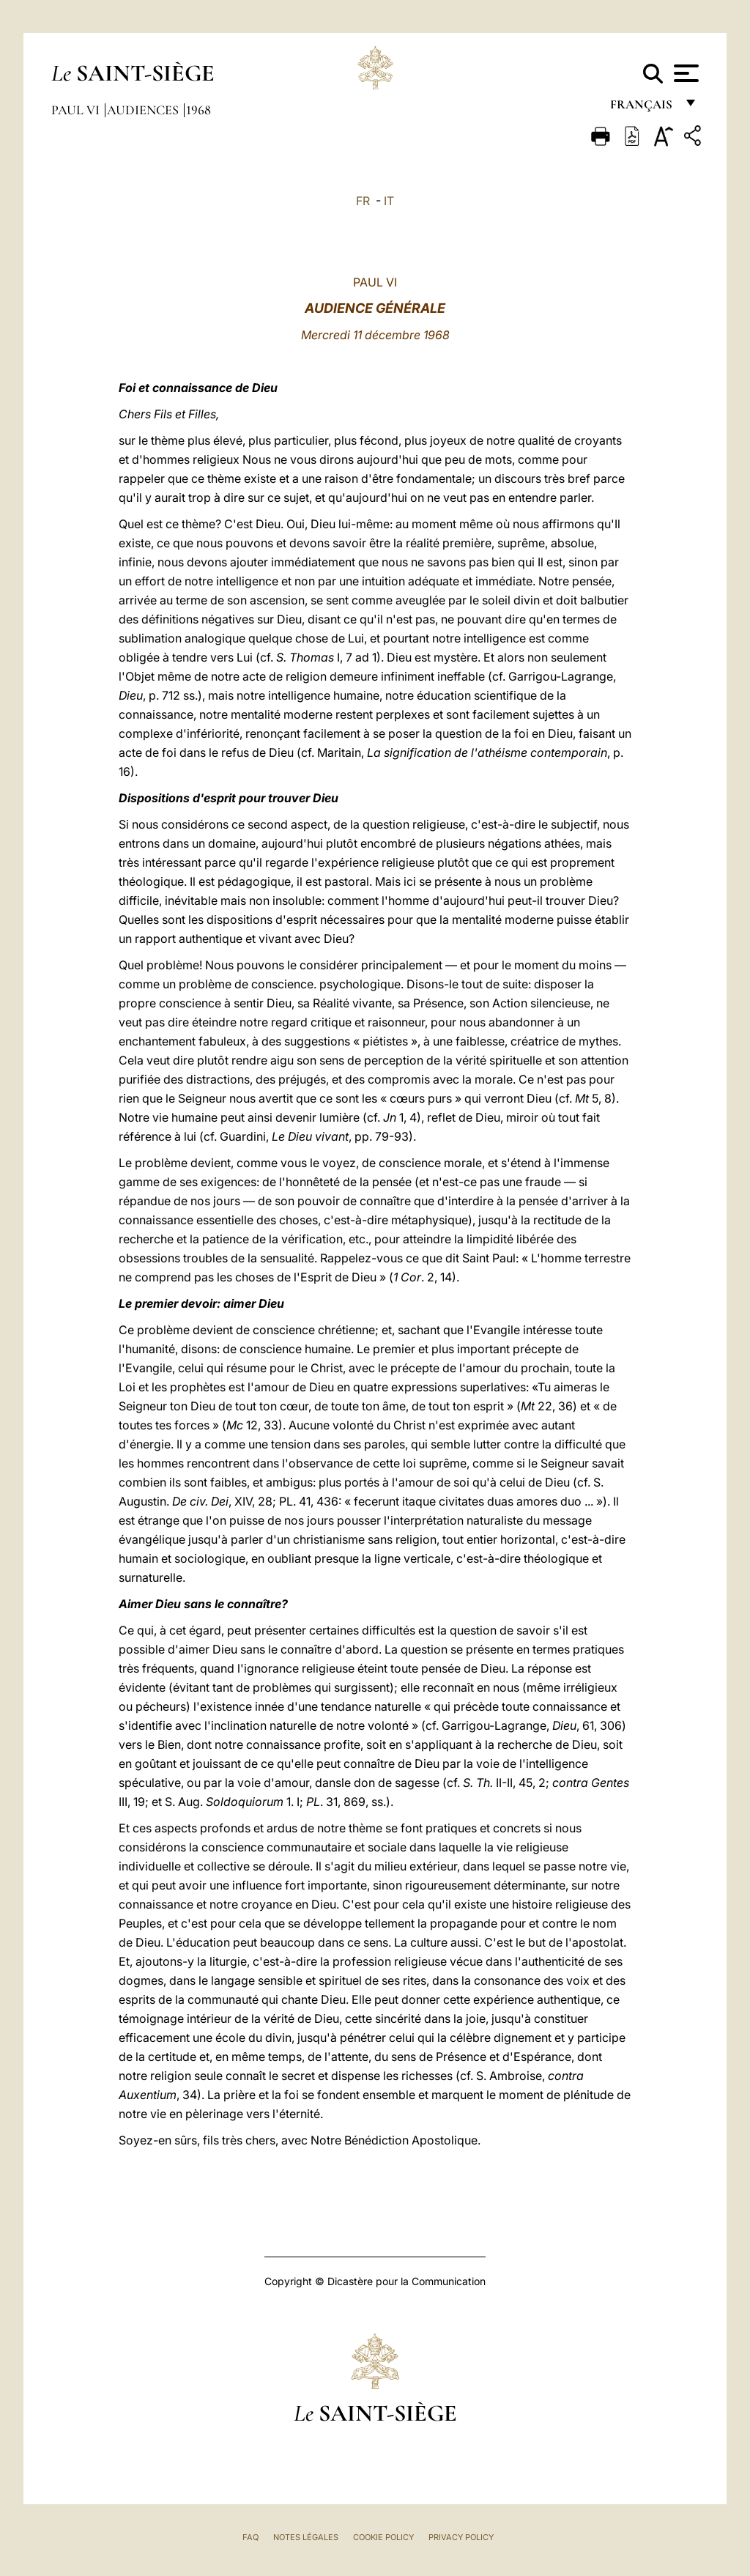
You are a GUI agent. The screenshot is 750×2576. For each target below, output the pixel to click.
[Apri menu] (684, 73)
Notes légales (305, 2537)
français (643, 108)
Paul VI (77, 110)
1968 (198, 110)
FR (363, 200)
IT (389, 200)
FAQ (250, 2537)
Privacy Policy (461, 2537)
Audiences (144, 110)
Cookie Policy (383, 2537)
